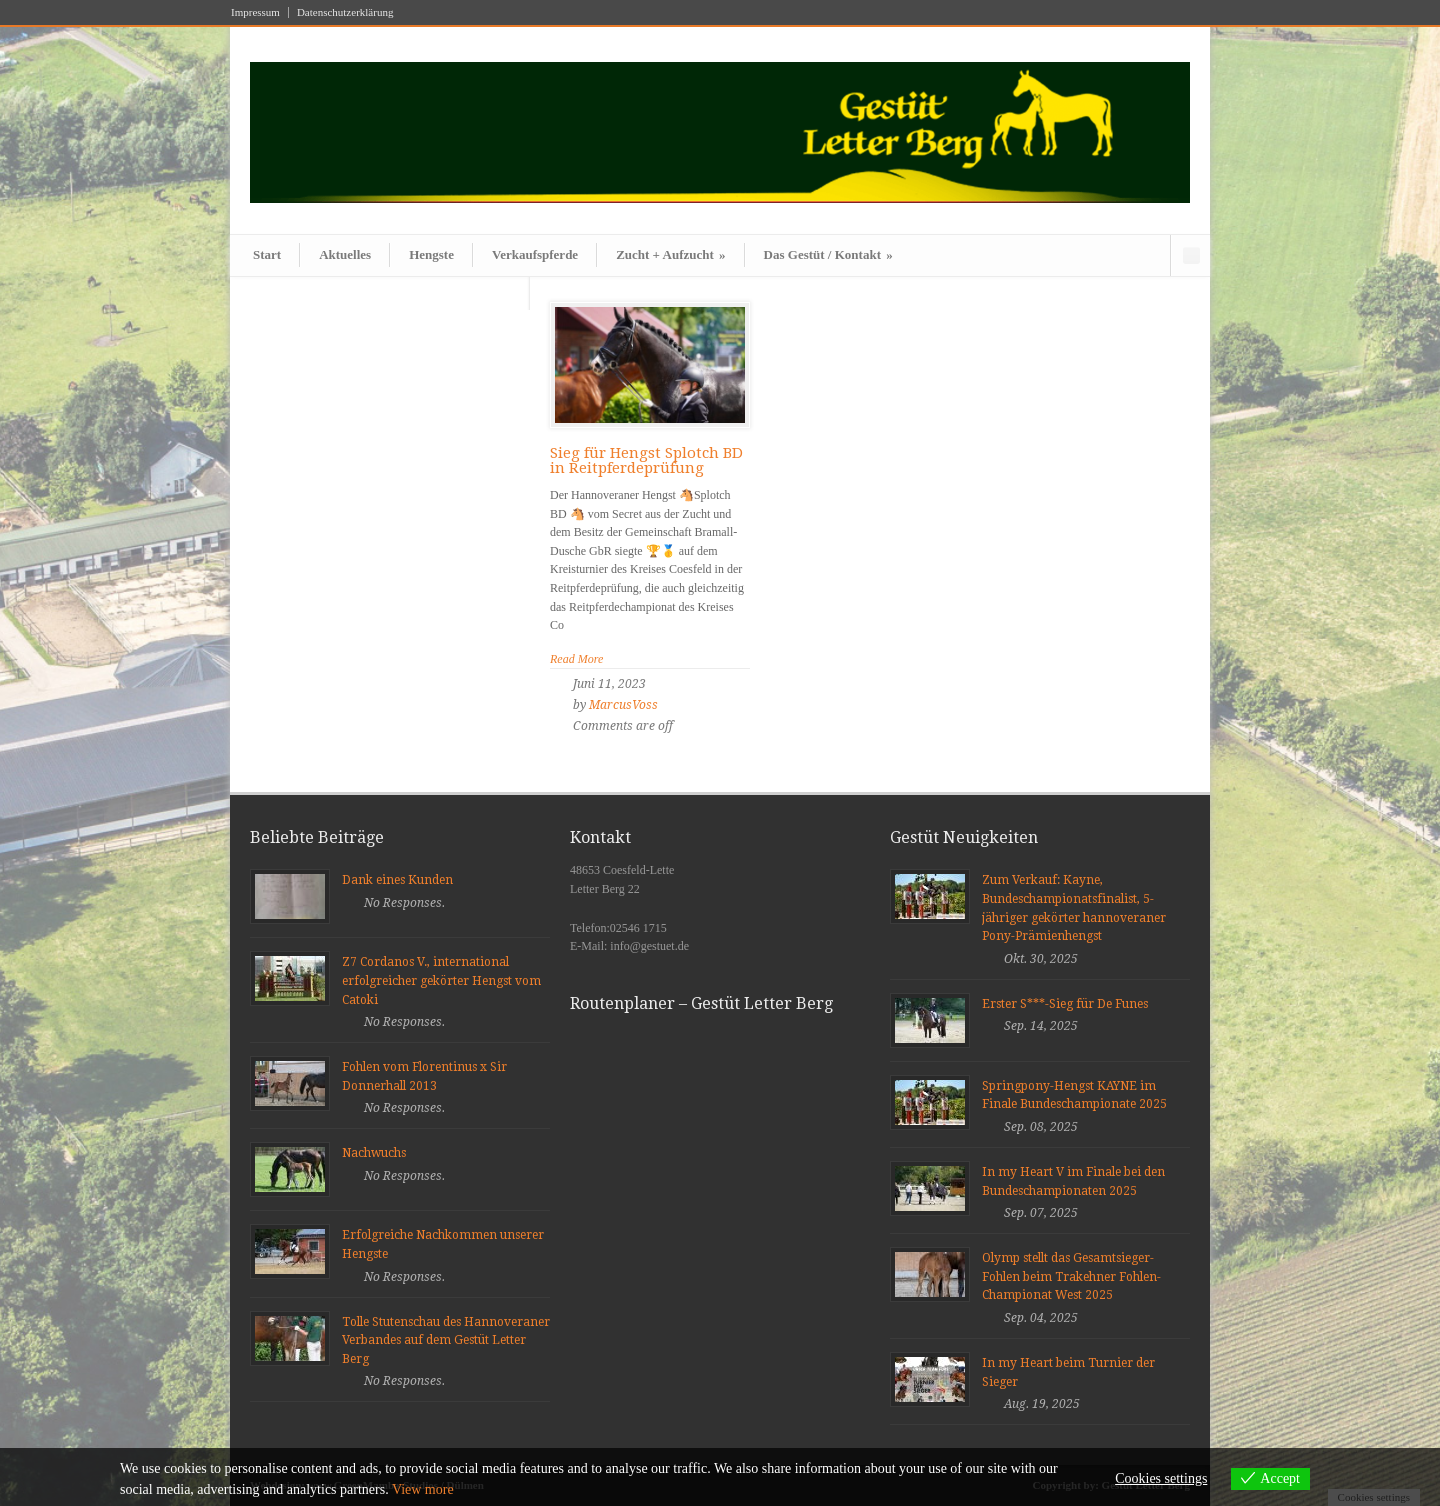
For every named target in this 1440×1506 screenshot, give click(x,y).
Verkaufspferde (535, 254)
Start (267, 254)
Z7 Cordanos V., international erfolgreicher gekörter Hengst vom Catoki (441, 980)
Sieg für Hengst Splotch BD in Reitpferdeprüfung (646, 460)
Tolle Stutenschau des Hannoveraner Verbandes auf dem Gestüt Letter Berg (446, 1340)
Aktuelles (345, 254)
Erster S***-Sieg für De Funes (1065, 1004)
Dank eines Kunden (397, 880)
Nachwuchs (374, 1153)
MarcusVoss (623, 705)
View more (423, 1489)
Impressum (255, 12)
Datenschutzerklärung (345, 12)
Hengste (431, 254)
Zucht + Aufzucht (670, 254)
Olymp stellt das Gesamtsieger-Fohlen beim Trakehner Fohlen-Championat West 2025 (1071, 1276)
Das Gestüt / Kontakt (828, 254)
